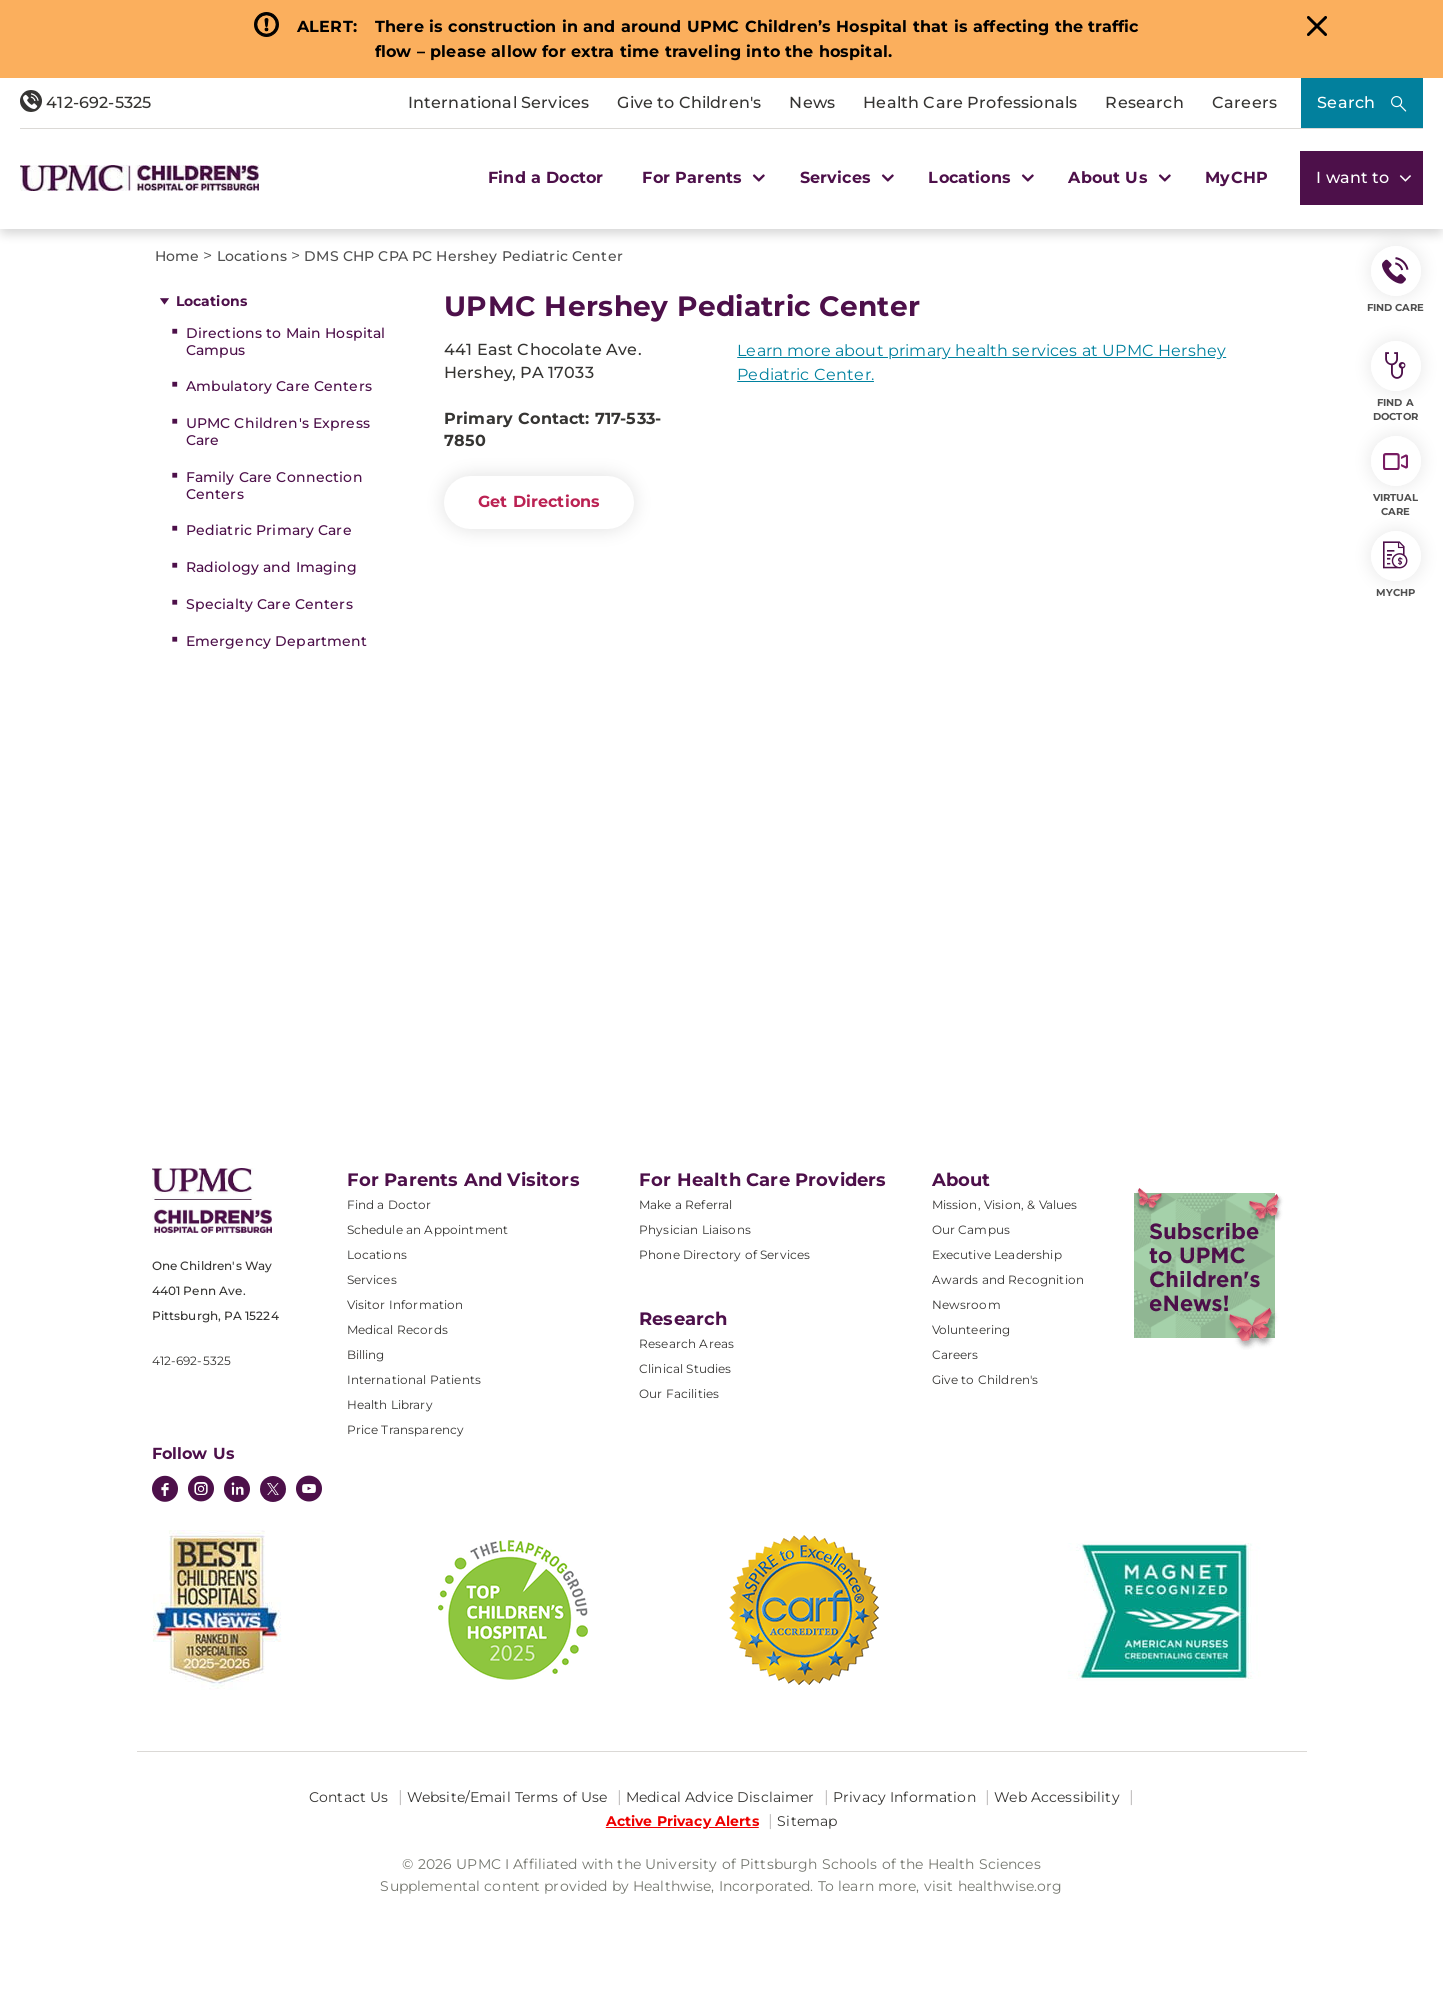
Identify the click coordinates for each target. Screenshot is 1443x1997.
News (812, 102)
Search (1346, 102)
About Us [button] (1117, 177)
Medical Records (397, 1329)
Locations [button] (978, 177)
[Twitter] (273, 1489)
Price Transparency (406, 1429)
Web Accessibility (1056, 1797)
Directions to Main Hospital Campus (286, 341)
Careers (1244, 102)
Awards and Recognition (1008, 1279)
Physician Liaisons (695, 1229)
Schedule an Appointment (428, 1229)
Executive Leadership (997, 1254)
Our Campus (971, 1229)
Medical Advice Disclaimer (720, 1797)
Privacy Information (904, 1797)
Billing (366, 1354)
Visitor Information (405, 1304)
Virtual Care (1396, 477)
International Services (499, 102)
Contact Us (348, 1797)
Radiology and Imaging (272, 567)
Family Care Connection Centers (274, 485)
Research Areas (686, 1343)
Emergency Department (277, 641)
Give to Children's (689, 102)
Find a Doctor (545, 177)
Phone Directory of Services (724, 1254)
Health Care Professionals (970, 102)
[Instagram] (201, 1491)
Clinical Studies (685, 1368)
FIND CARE (1396, 280)
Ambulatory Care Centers (279, 386)
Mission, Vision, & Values (1005, 1204)
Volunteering (971, 1329)
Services (372, 1279)
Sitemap (807, 1821)
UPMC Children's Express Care (278, 431)
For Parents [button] (701, 177)
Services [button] (845, 177)
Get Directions (539, 501)
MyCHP (1236, 177)
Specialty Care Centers (269, 604)
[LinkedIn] (237, 1491)
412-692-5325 (85, 102)
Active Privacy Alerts (682, 1821)
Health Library (390, 1404)
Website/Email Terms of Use (507, 1797)
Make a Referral (685, 1204)
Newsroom (966, 1304)
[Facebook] (165, 1491)
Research (1144, 102)
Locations (211, 301)
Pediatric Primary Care (269, 530)
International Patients (414, 1379)
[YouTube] (309, 1491)
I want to (1361, 177)
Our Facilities (679, 1393)
